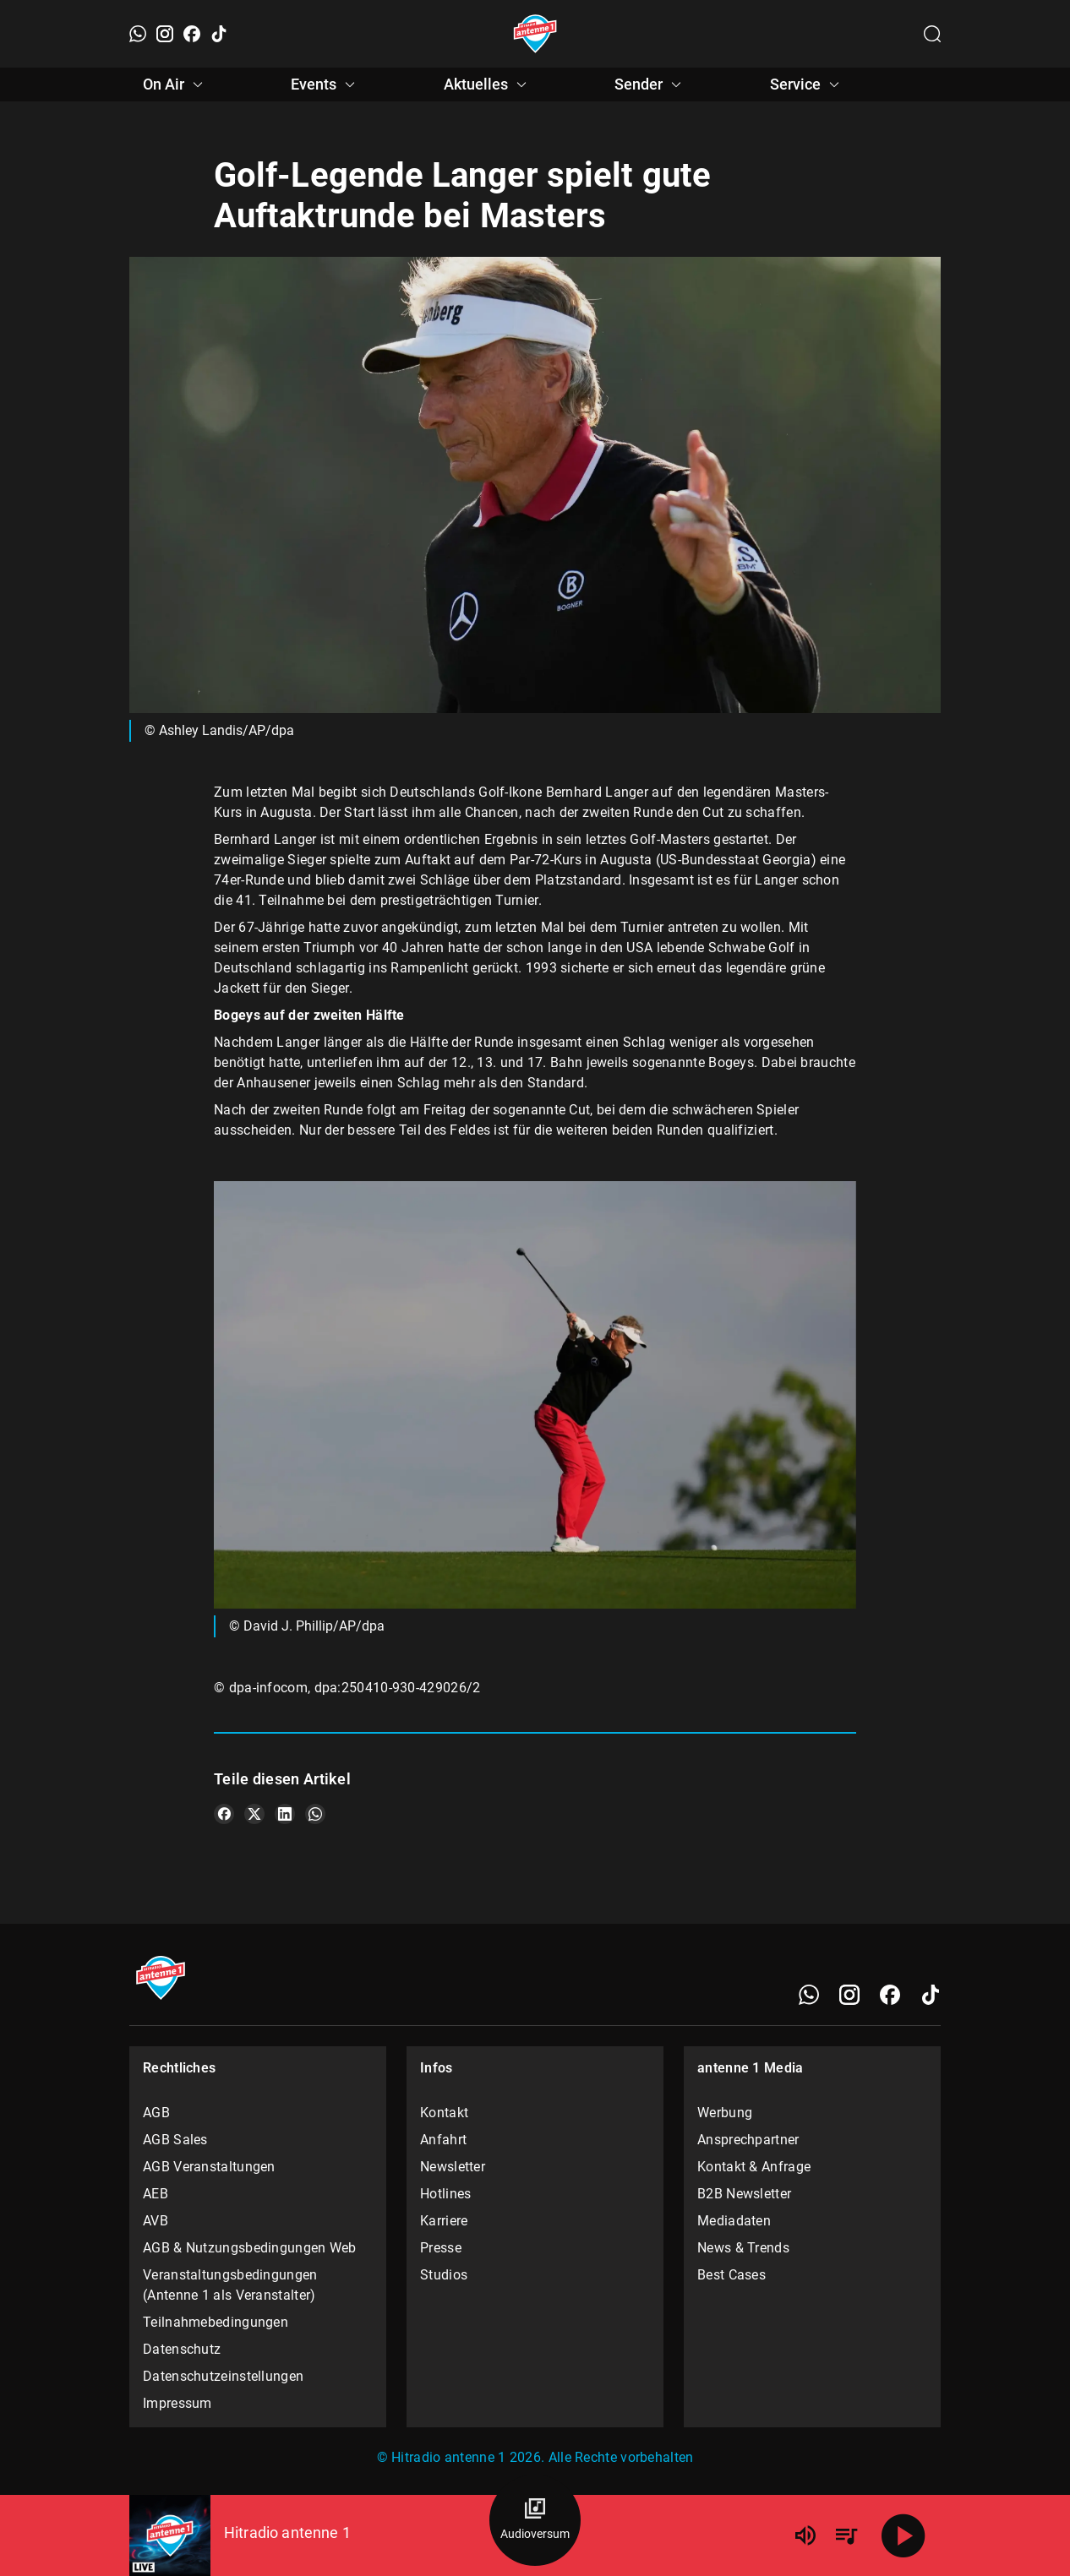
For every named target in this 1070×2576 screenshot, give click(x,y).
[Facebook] (191, 33)
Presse (440, 2248)
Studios (443, 2275)
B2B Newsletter (744, 2194)
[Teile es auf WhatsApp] (315, 1814)
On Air (175, 84)
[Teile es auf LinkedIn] (285, 1814)
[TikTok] (218, 33)
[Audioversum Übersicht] (535, 2520)
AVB (155, 2221)
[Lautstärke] (805, 2535)
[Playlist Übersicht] (846, 2535)
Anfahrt (443, 2140)
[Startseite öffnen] (535, 33)
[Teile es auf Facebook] (224, 1814)
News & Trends (743, 2248)
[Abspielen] (903, 2535)
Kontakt (444, 2113)
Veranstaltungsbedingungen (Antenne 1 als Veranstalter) (230, 2285)
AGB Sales (175, 2140)
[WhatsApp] (137, 33)
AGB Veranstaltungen (209, 2167)
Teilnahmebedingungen (215, 2322)
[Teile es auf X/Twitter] (254, 1814)
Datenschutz (182, 2349)
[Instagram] (164, 33)
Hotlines (445, 2194)
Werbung (724, 2113)
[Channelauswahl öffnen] (932, 33)
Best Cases (731, 2275)
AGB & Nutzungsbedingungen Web (250, 2248)
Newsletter (452, 2167)
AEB (155, 2194)
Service (807, 84)
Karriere (443, 2221)
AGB (156, 2113)
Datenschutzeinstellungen (223, 2376)
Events (325, 84)
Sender (650, 84)
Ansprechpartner (748, 2140)
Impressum (177, 2403)
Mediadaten (734, 2221)
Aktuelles (488, 84)
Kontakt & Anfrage (754, 2167)
